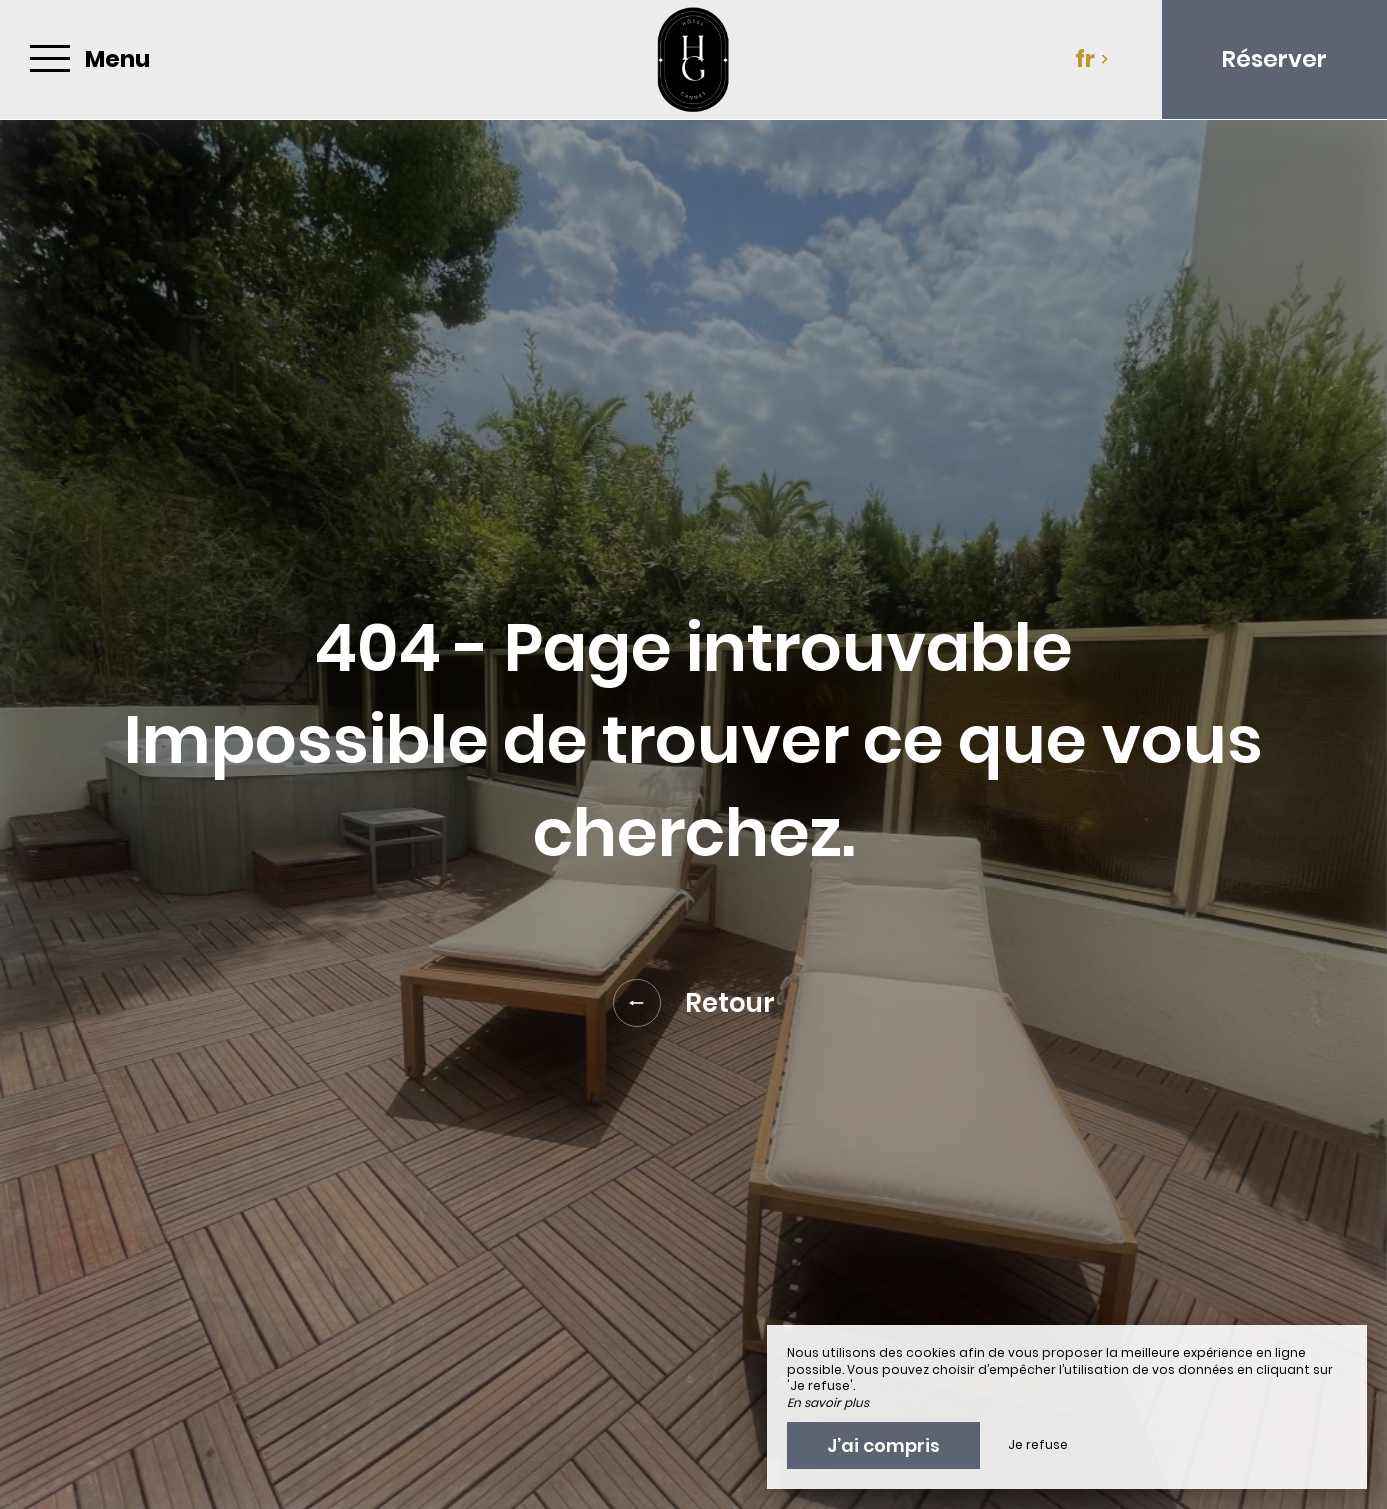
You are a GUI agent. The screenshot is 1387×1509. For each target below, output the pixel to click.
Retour (694, 1003)
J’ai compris (883, 1445)
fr (1092, 59)
